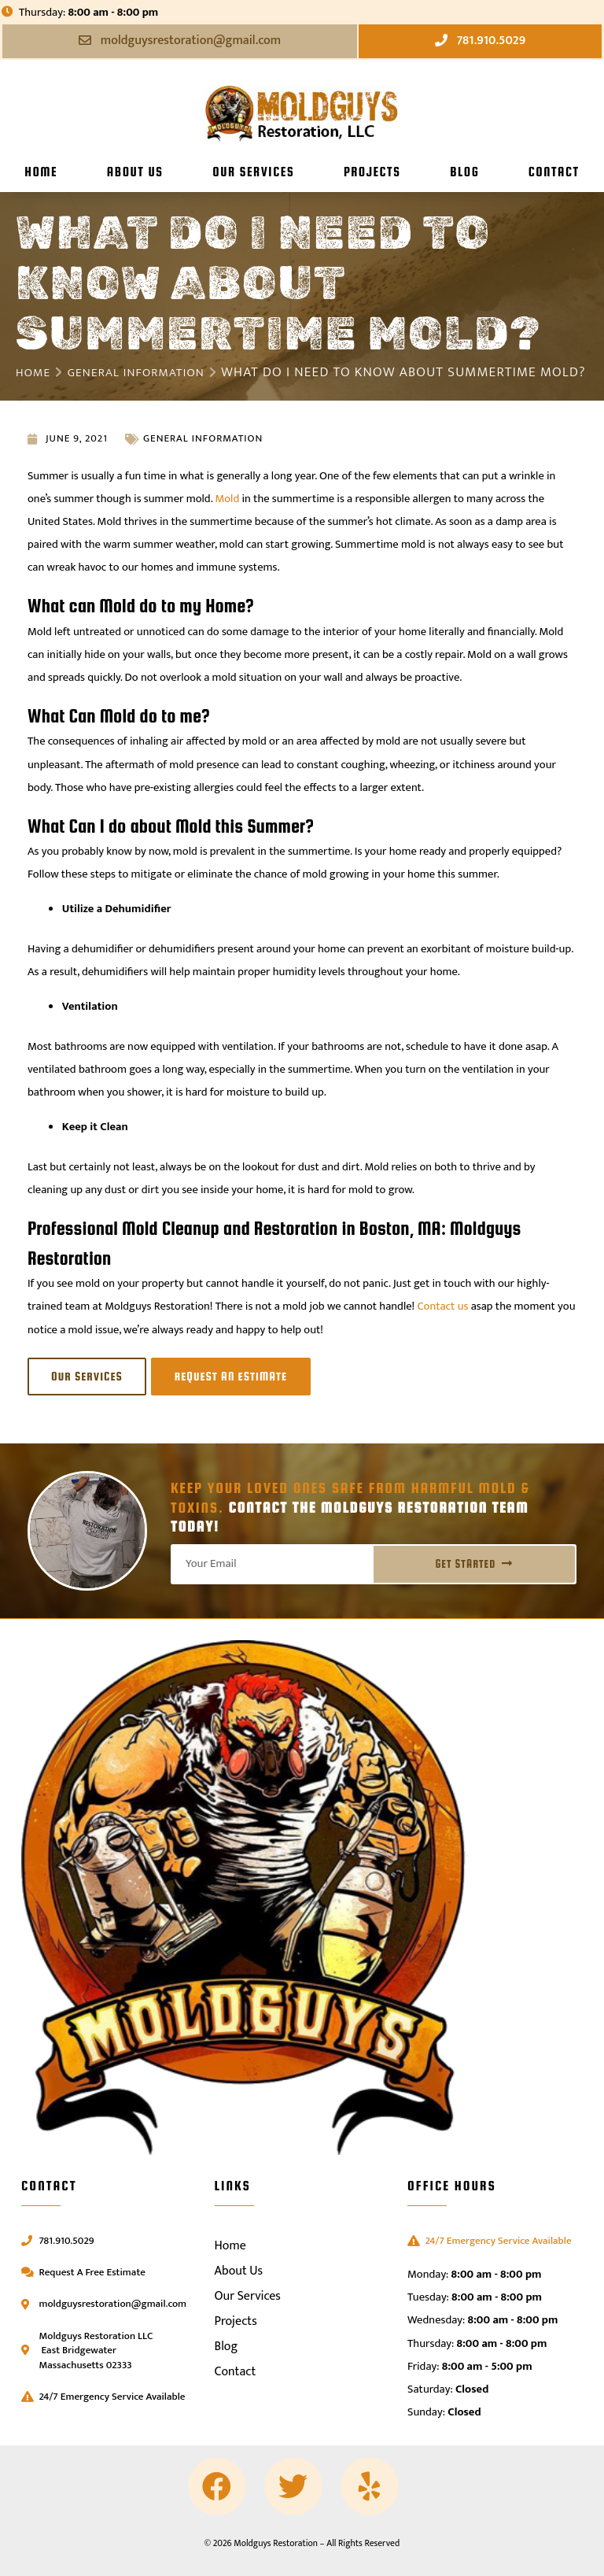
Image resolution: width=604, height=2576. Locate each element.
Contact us (443, 1323)
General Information (149, 371)
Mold (228, 515)
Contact (554, 171)
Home (40, 171)
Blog (464, 171)
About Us (135, 171)
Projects (372, 171)
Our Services (253, 171)
